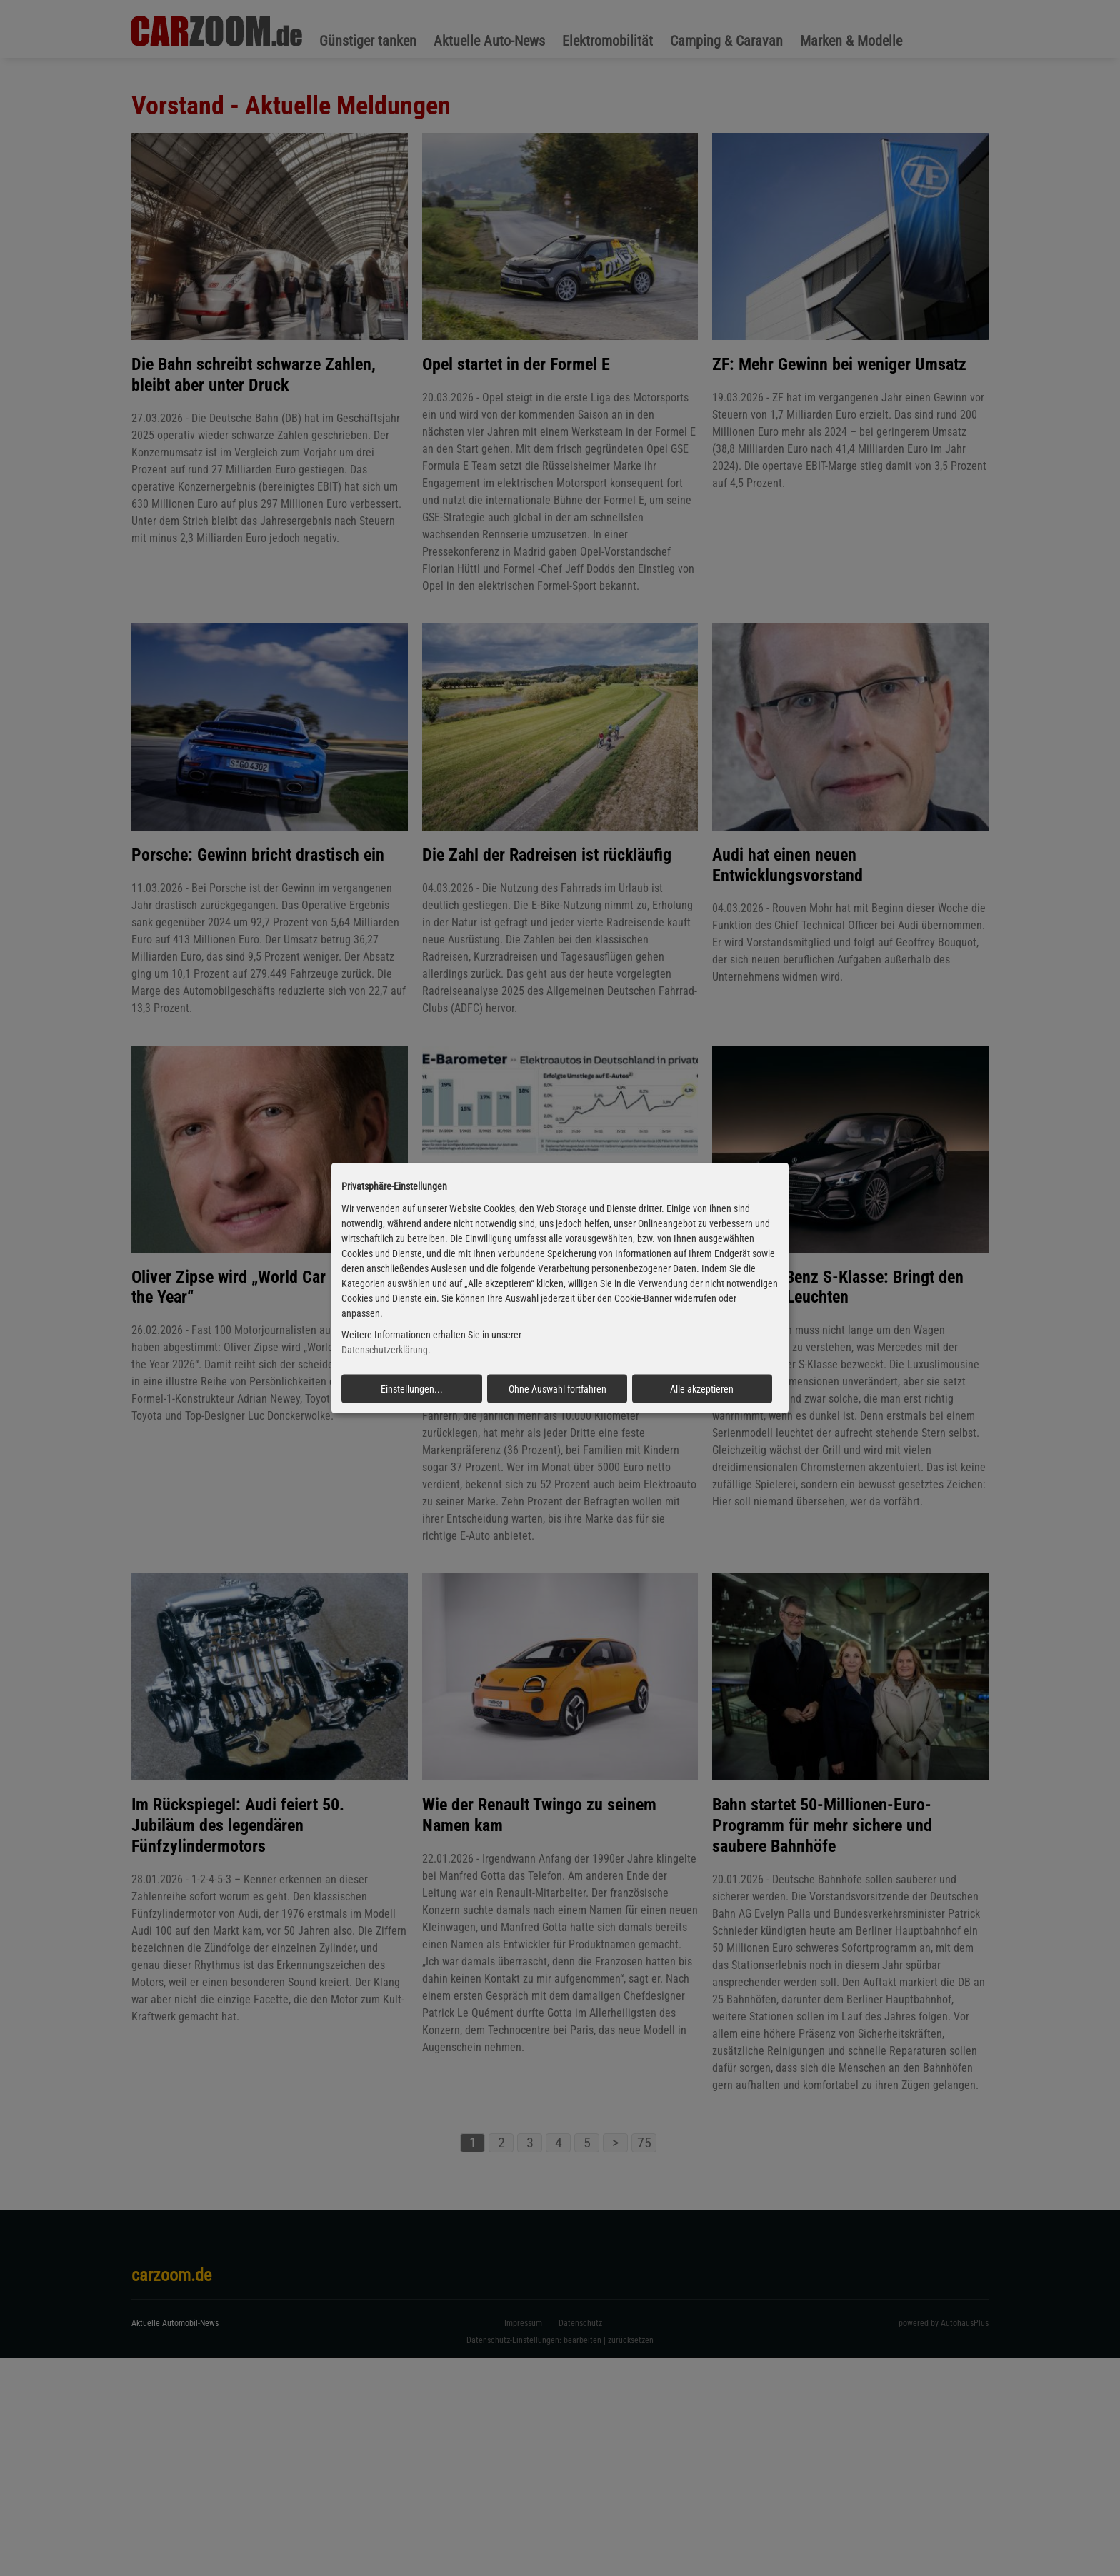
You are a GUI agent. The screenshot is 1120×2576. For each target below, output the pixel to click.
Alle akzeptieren (702, 1389)
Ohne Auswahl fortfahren (557, 1389)
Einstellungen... (412, 1389)
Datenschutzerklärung (384, 1349)
